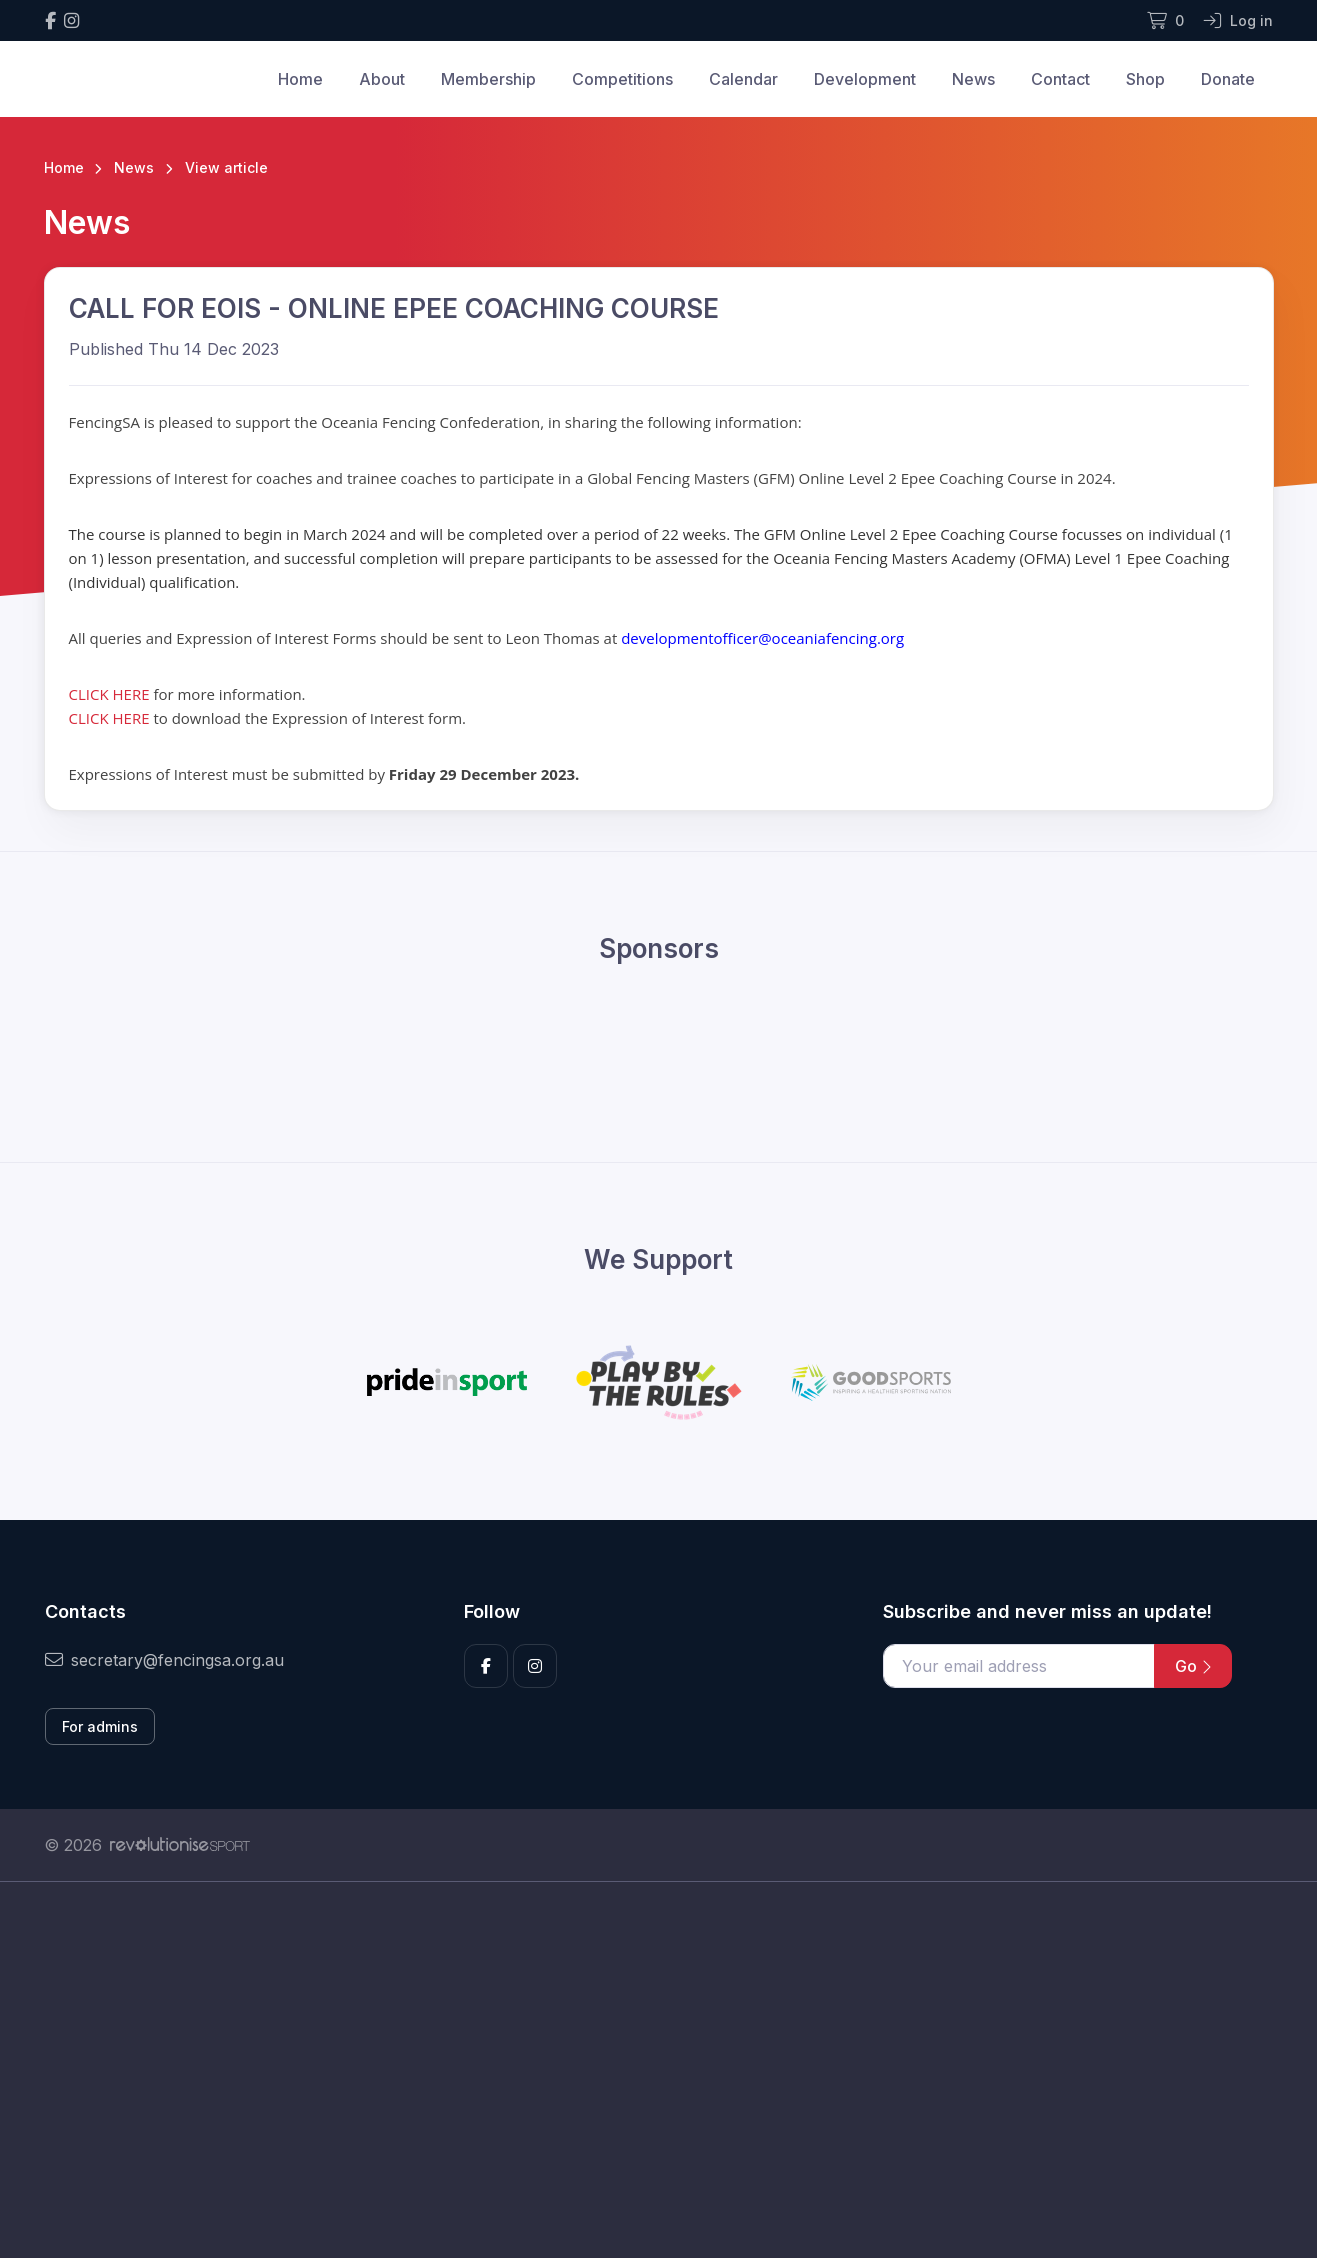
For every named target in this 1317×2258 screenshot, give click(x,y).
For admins (100, 1726)
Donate (1228, 79)
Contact (1060, 79)
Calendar (743, 79)
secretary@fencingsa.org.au (164, 1660)
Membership (488, 79)
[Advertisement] (644, 2070)
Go (1193, 1666)
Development (865, 79)
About (382, 79)
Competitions (622, 79)
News (973, 79)
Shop (1145, 79)
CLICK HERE (111, 694)
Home (300, 79)
